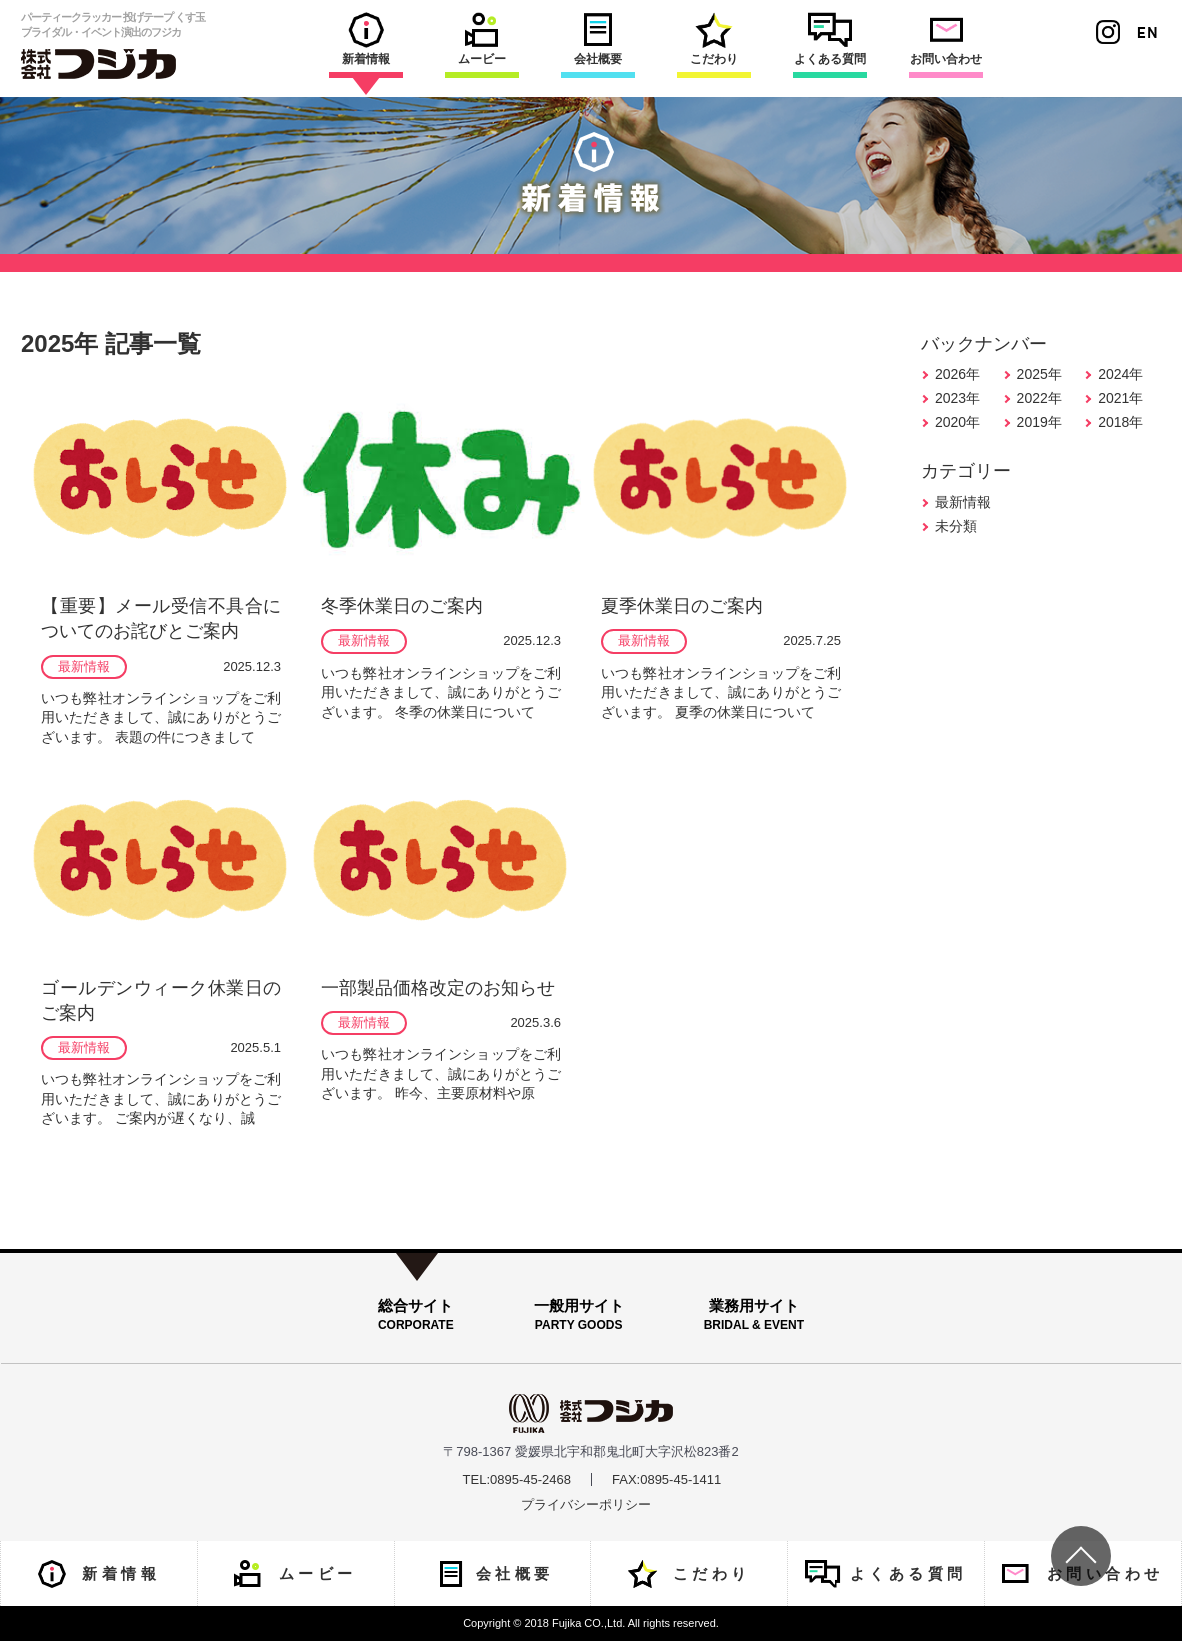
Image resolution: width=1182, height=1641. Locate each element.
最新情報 (963, 502)
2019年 (1039, 422)
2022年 (1039, 398)
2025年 (1039, 374)
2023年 (957, 398)
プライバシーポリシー (586, 1504)
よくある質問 (830, 39)
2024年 (1120, 374)
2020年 (957, 422)
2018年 (1120, 422)
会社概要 (598, 39)
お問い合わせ (946, 39)
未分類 (956, 526)
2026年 (957, 374)
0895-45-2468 (530, 1479)
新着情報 (366, 39)
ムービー (482, 39)
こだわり (714, 39)
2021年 (1120, 398)
